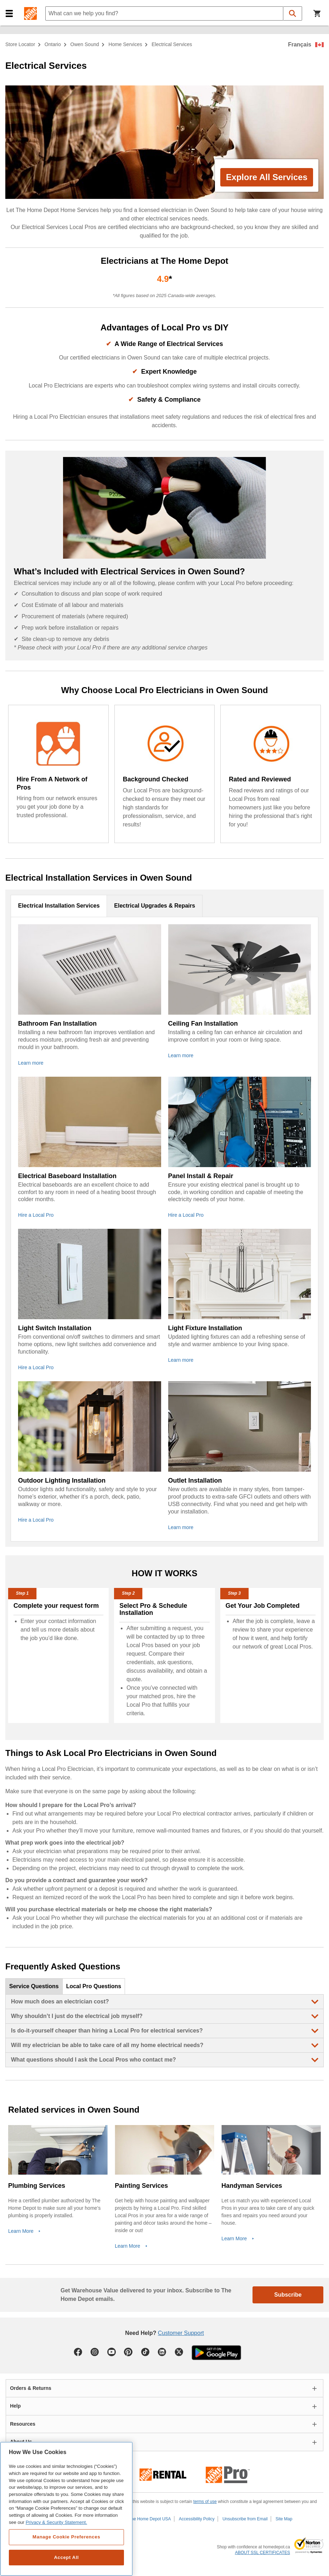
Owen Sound (84, 44)
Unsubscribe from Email (244, 2518)
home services (125, 44)
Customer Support (181, 2333)
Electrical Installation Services (59, 906)
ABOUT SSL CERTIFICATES (262, 2552)
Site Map (284, 2518)
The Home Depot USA (150, 2518)
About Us (21, 2441)
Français (299, 44)
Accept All (66, 2557)
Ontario (53, 44)
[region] (66, 2509)
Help (15, 2406)
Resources (22, 2424)
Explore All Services (266, 177)
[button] (9, 13)
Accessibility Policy (197, 2518)
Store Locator (20, 44)
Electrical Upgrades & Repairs (154, 906)
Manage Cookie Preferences (66, 2536)
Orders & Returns (30, 2388)
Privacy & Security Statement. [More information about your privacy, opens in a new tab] (56, 2522)
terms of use (205, 2501)
